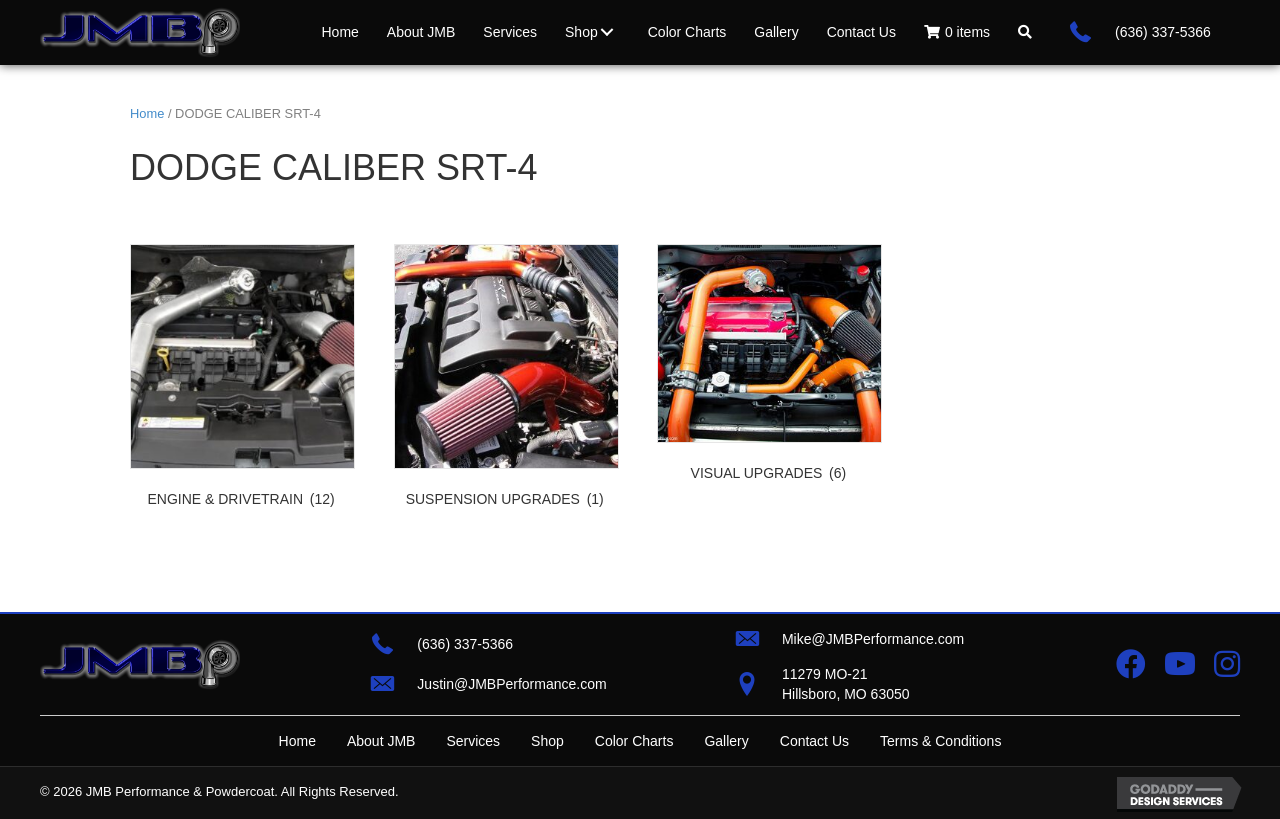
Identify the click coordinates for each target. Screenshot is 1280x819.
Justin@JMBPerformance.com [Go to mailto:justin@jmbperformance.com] (511, 684)
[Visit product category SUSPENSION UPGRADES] (506, 380)
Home (147, 113)
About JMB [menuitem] (381, 741)
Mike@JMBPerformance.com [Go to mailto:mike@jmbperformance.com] (873, 639)
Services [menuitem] (473, 741)
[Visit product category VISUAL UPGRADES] (769, 367)
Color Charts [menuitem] (634, 741)
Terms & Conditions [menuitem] (940, 741)
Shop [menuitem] (547, 741)
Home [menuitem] (297, 741)
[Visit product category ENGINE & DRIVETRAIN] (242, 380)
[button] (607, 32)
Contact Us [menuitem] (814, 741)
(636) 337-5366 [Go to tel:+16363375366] (1163, 32)
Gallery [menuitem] (726, 741)
